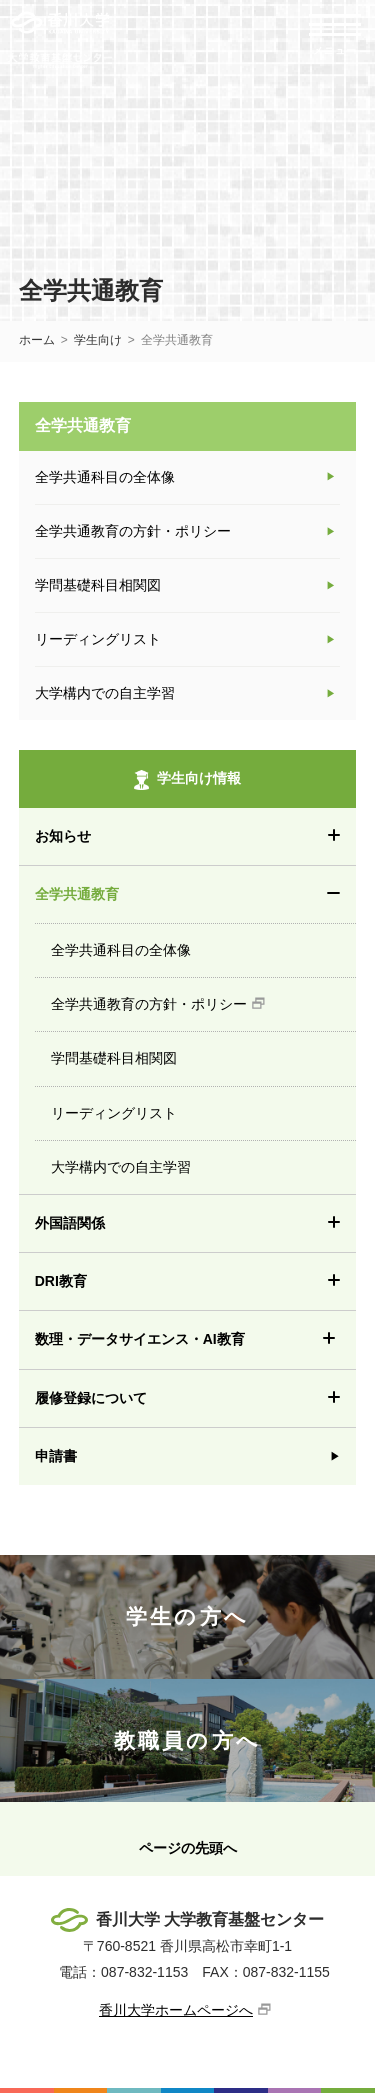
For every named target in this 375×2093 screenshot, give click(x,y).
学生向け (98, 340)
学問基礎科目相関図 (204, 1049)
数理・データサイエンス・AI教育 (196, 1339)
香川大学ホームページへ (176, 2010)
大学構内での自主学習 (204, 1158)
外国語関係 (196, 1223)
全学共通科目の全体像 (204, 941)
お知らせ (196, 836)
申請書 (56, 1456)
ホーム (37, 340)
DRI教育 (196, 1281)
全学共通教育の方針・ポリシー (204, 995)
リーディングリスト (204, 1104)
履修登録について (196, 1398)
